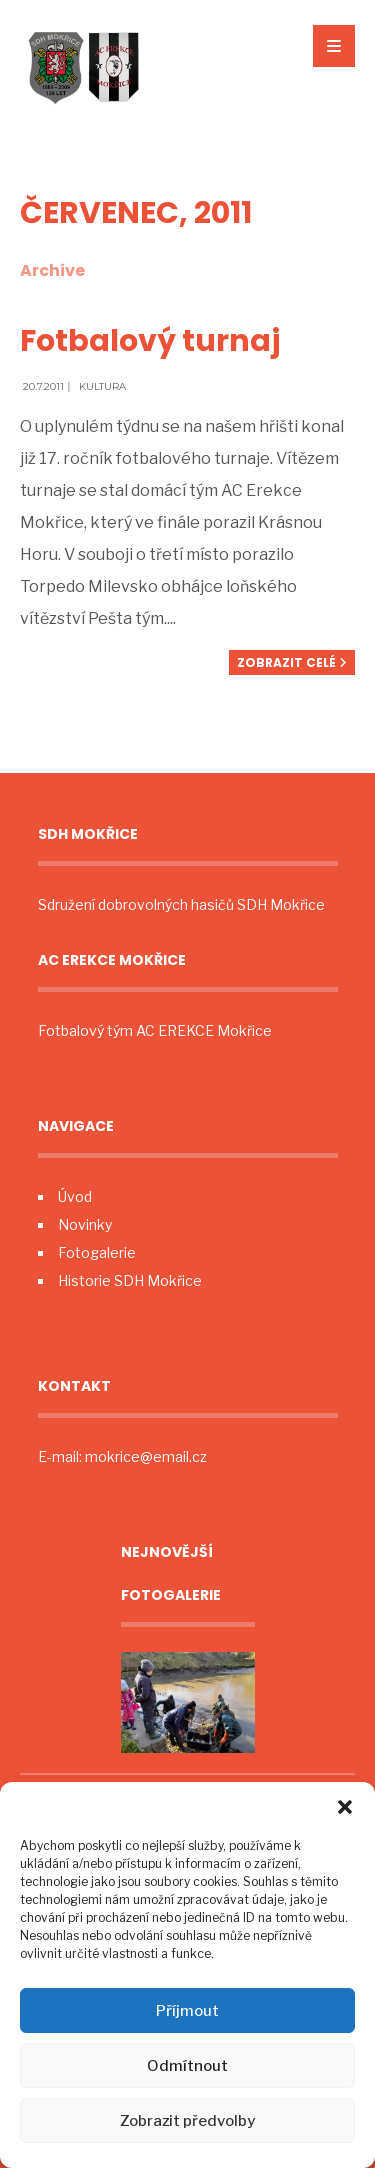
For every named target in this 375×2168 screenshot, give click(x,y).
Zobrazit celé (292, 662)
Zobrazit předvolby (187, 2121)
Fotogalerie (97, 1252)
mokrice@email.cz (146, 1456)
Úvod (75, 1196)
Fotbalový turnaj (150, 341)
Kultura (102, 386)
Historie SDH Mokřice (130, 1280)
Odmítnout (187, 2066)
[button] (345, 1807)
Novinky (85, 1224)
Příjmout (187, 2011)
